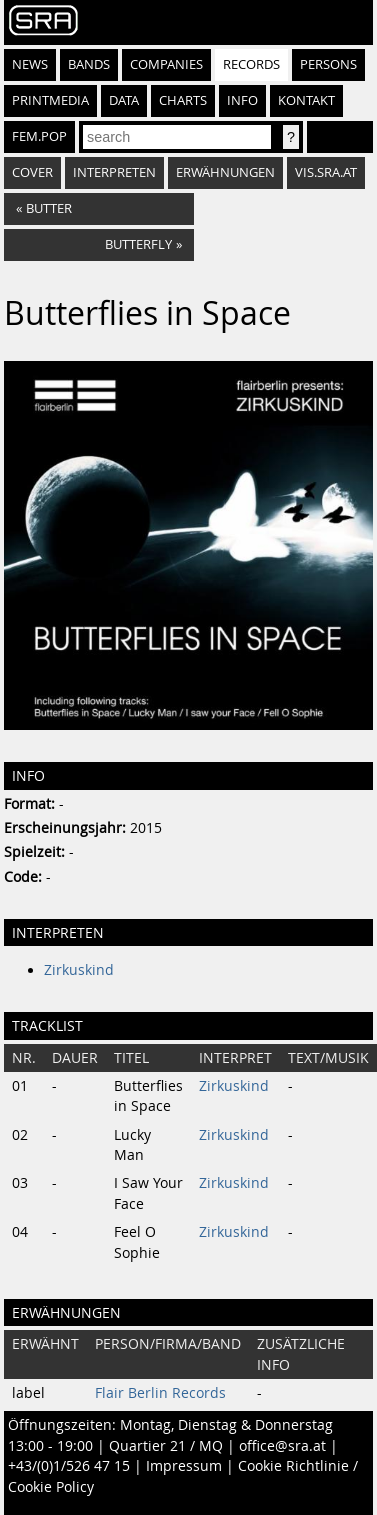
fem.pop (39, 136)
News (30, 64)
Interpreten (114, 172)
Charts (183, 100)
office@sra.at (282, 1446)
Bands (89, 64)
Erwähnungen (225, 172)
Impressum (184, 1466)
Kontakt (306, 100)
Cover (32, 172)
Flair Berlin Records (160, 1393)
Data (124, 100)
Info (242, 100)
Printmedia (50, 100)
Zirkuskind (79, 970)
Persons (328, 64)
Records (251, 64)
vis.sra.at (326, 172)
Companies (166, 64)
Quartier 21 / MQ (166, 1446)
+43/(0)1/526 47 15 (69, 1466)
